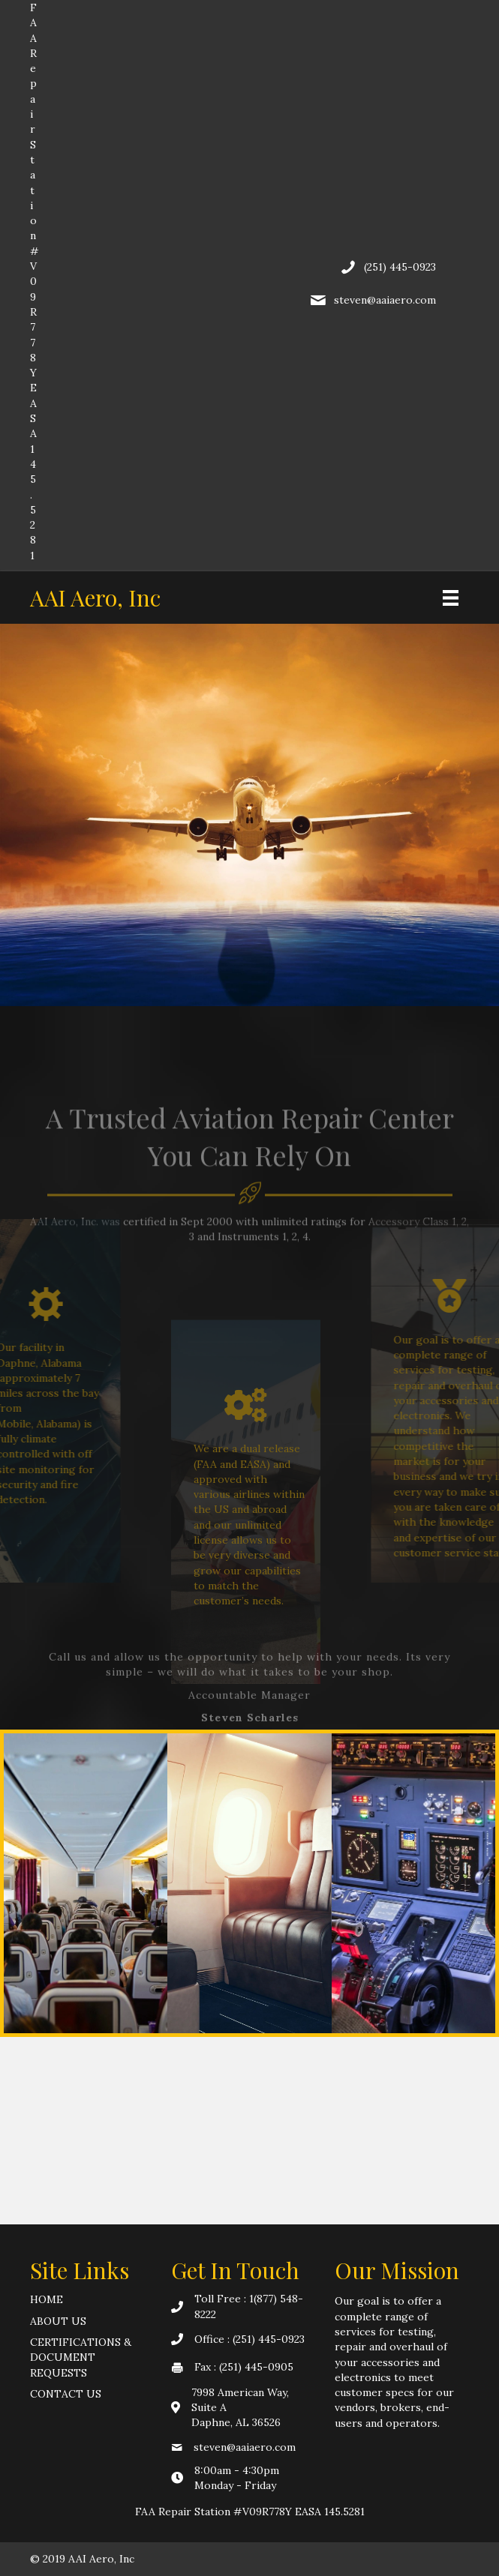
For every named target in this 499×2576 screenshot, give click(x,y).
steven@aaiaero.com (385, 300)
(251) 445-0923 (400, 267)
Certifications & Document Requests (80, 2357)
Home (46, 2299)
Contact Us (65, 2394)
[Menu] (450, 597)
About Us (58, 2321)
